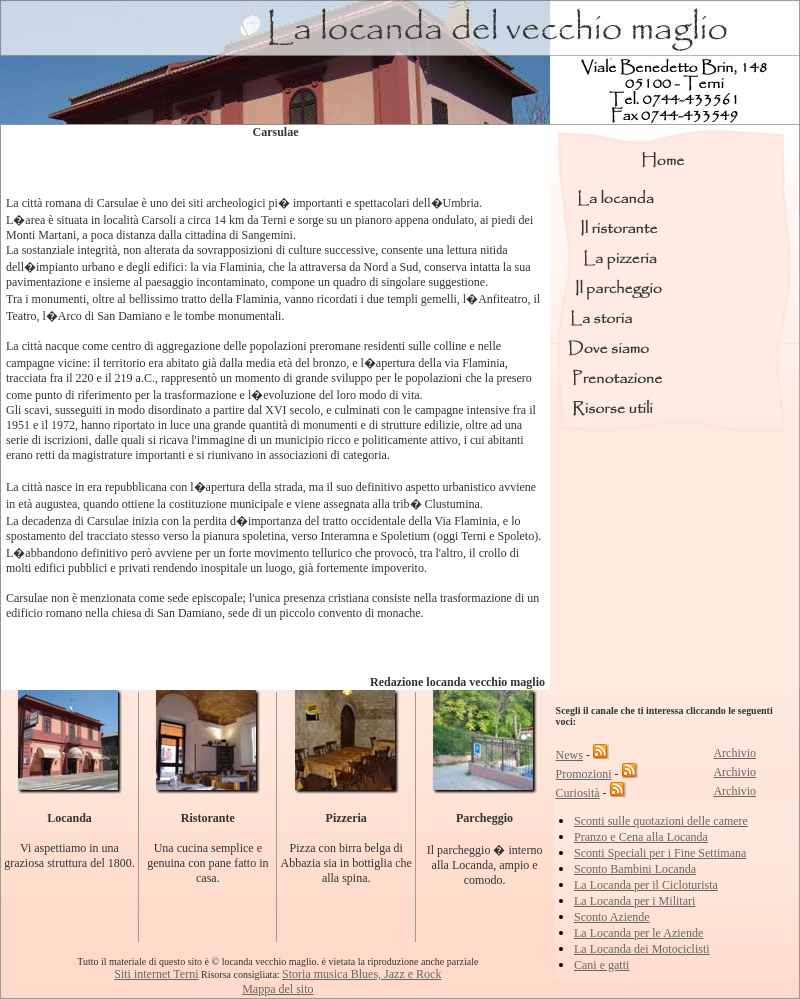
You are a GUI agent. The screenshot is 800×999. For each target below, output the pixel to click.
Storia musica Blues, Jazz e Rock (361, 974)
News (569, 755)
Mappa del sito (277, 989)
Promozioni (584, 774)
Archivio (734, 753)
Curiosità (578, 793)
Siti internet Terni (156, 974)
